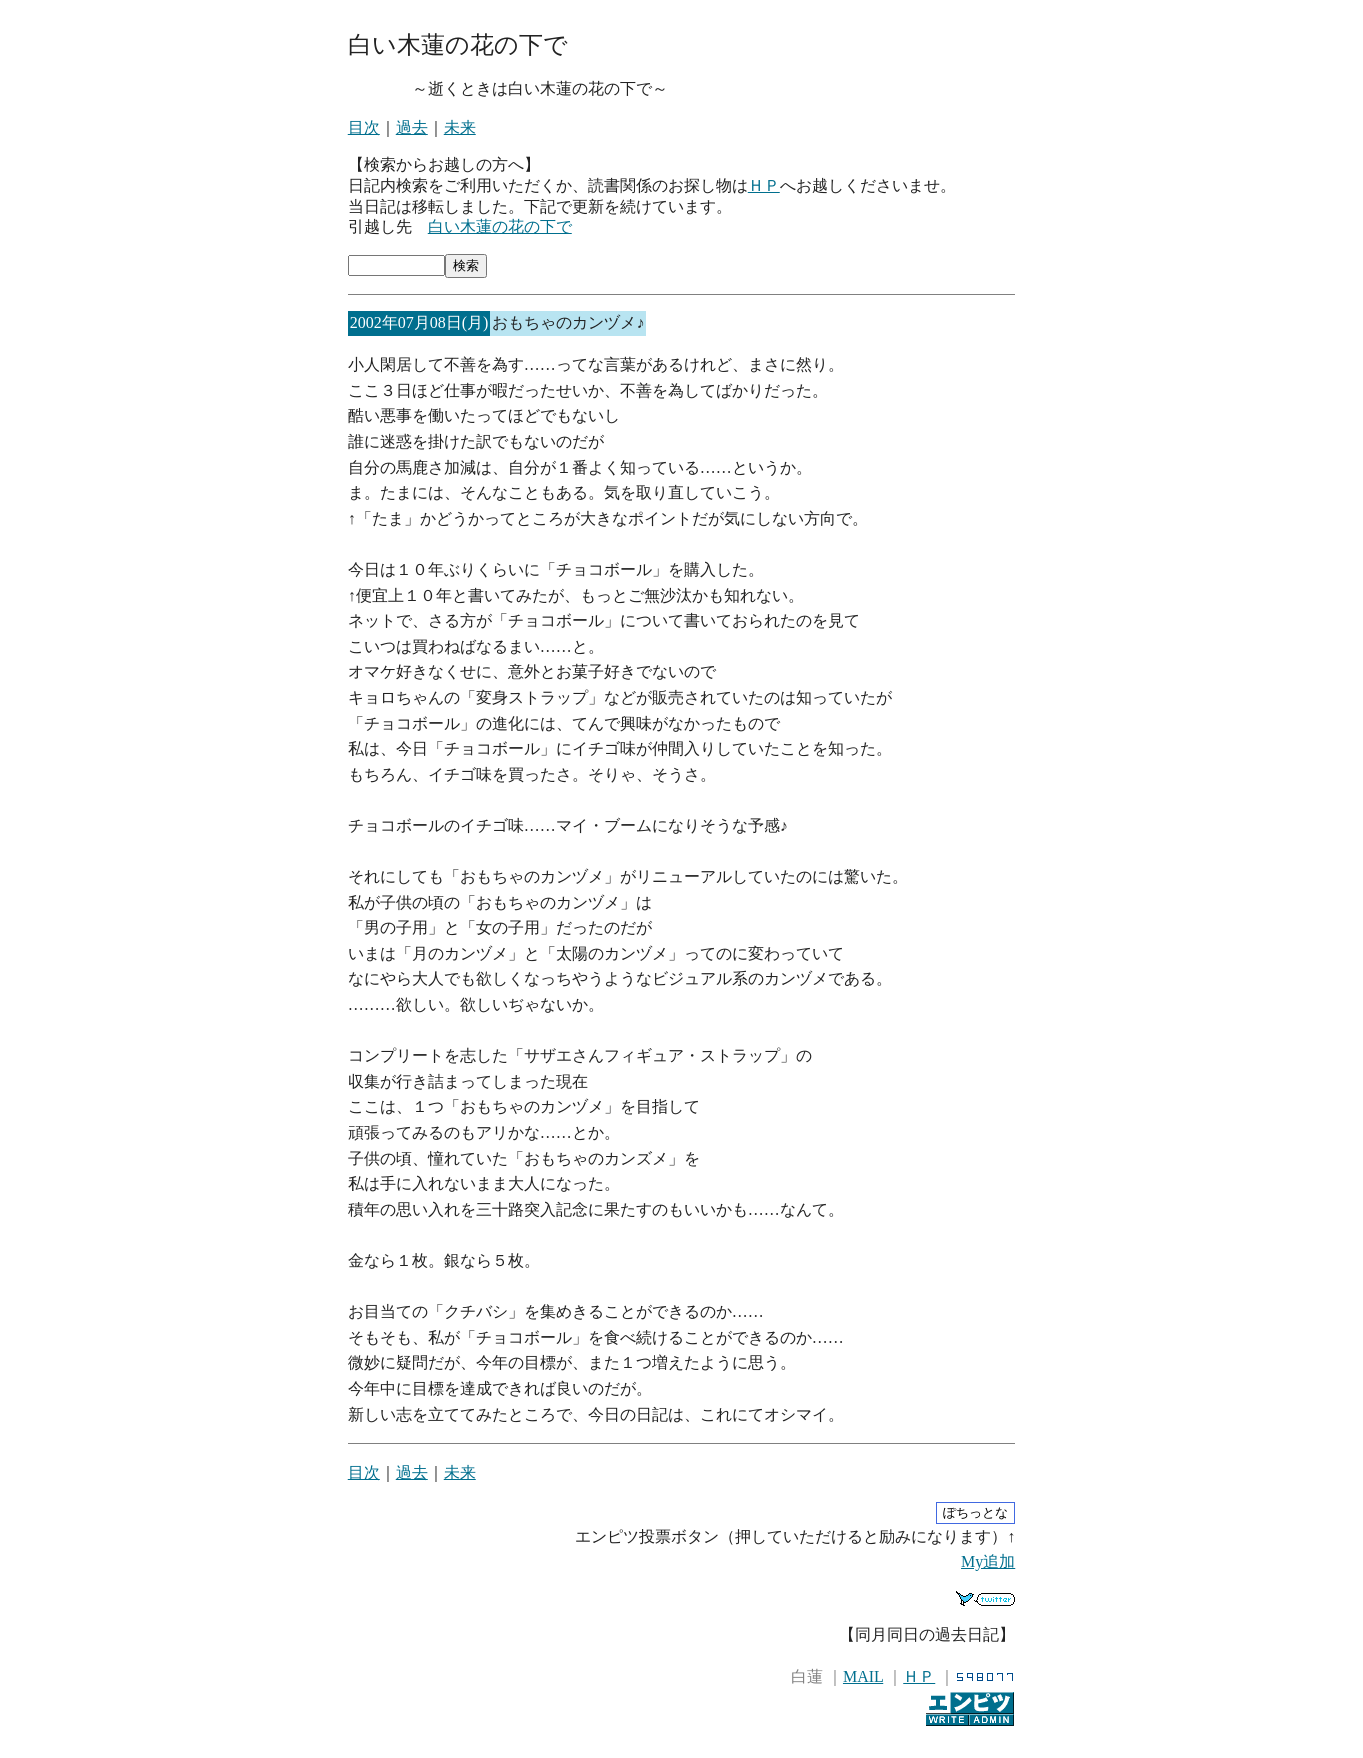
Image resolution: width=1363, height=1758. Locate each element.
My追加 (988, 1561)
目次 (364, 127)
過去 (412, 127)
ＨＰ (764, 185)
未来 (460, 127)
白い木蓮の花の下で (500, 226)
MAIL (863, 1676)
